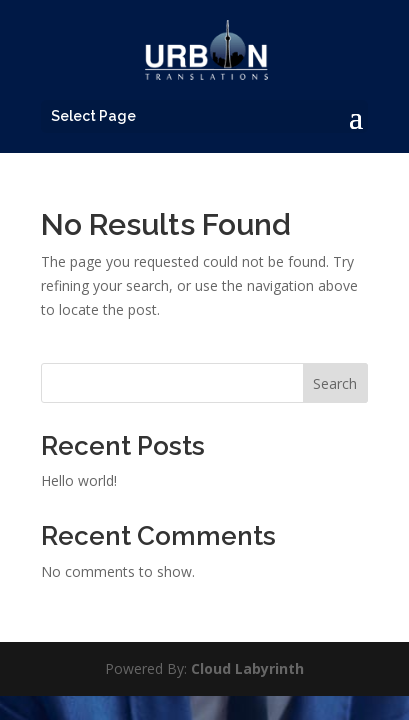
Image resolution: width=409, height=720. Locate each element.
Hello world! (79, 480)
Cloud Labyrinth (247, 668)
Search (335, 383)
